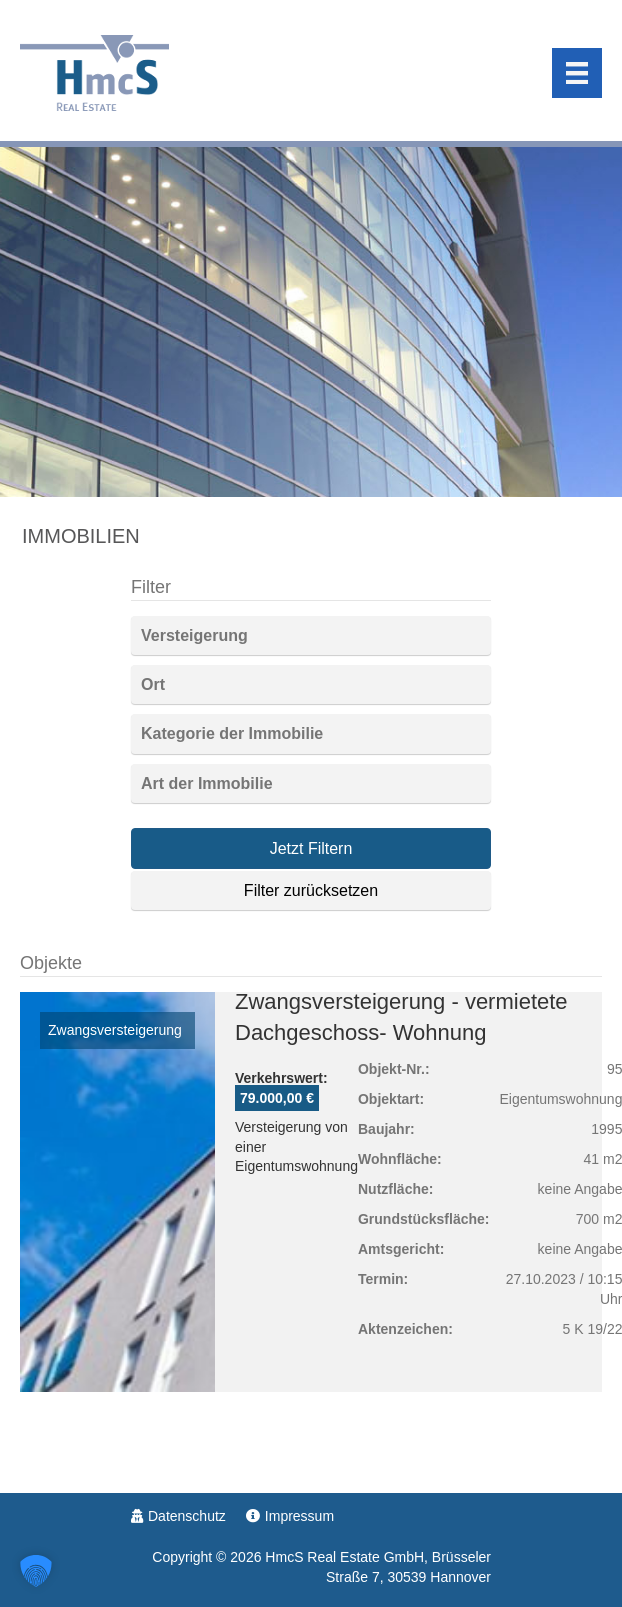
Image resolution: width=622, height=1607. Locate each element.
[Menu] (577, 73)
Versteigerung (194, 635)
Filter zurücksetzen (311, 890)
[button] (36, 1571)
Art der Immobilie (207, 783)
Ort (153, 684)
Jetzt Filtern (311, 848)
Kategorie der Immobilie (232, 733)
